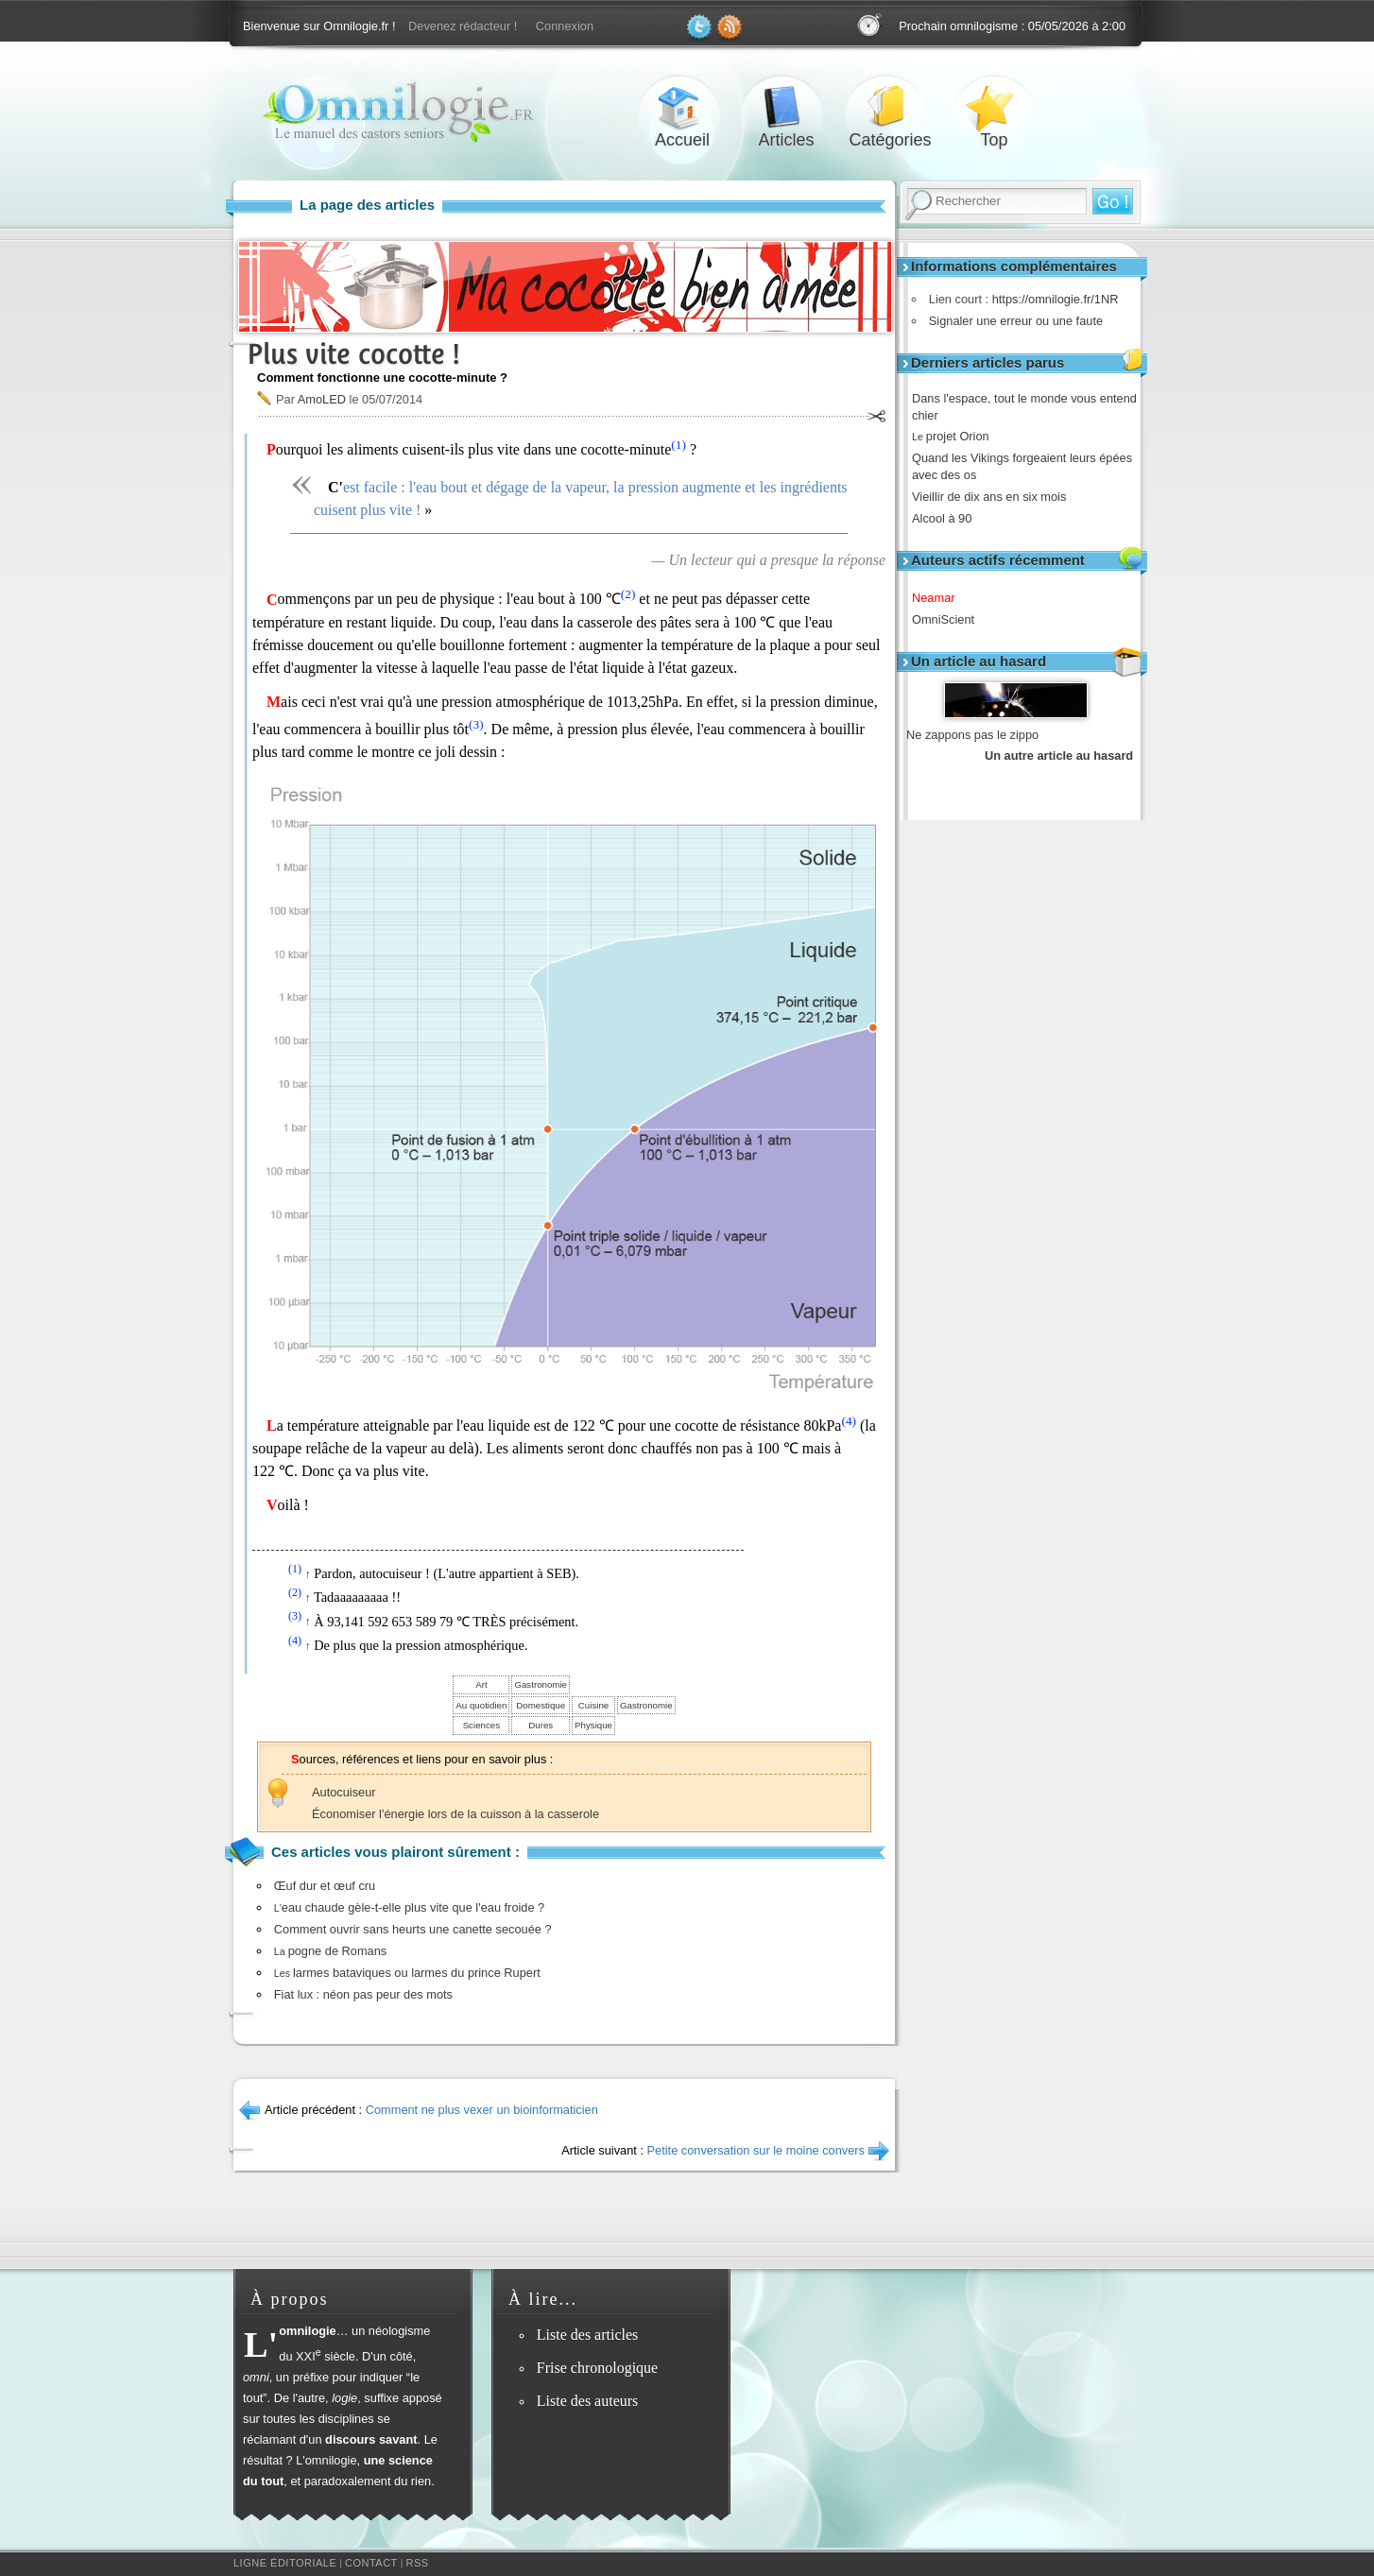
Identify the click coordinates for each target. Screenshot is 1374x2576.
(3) (476, 724)
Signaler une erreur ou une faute (1011, 321)
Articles (786, 107)
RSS (417, 2562)
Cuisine (593, 1705)
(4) (848, 1421)
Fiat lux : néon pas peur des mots (363, 1994)
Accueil (682, 107)
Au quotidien (481, 1705)
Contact (371, 2562)
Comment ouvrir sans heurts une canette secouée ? (413, 1929)
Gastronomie (540, 1684)
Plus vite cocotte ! (353, 353)
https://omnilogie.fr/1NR (1051, 299)
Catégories (890, 107)
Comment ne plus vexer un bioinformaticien (482, 2110)
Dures (540, 1725)
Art (481, 1684)
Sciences (481, 1725)
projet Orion (957, 436)
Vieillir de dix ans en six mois (996, 496)
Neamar (940, 598)
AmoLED (322, 399)
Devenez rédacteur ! (462, 26)
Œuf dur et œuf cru (324, 1886)
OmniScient (950, 619)
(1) (678, 445)
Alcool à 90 (948, 518)
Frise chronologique (597, 2368)
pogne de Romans (330, 1951)
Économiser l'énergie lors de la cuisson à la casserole (455, 1814)
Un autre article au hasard (1059, 755)
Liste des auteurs (588, 2401)
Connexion (564, 26)
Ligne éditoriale (284, 2562)
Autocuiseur (344, 1792)
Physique (593, 1725)
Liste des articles (588, 2335)
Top (994, 107)
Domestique (540, 1705)
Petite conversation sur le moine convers (756, 2150)
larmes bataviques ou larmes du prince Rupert (407, 1973)
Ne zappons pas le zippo (972, 735)
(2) (628, 594)
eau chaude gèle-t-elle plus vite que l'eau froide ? (409, 1907)
